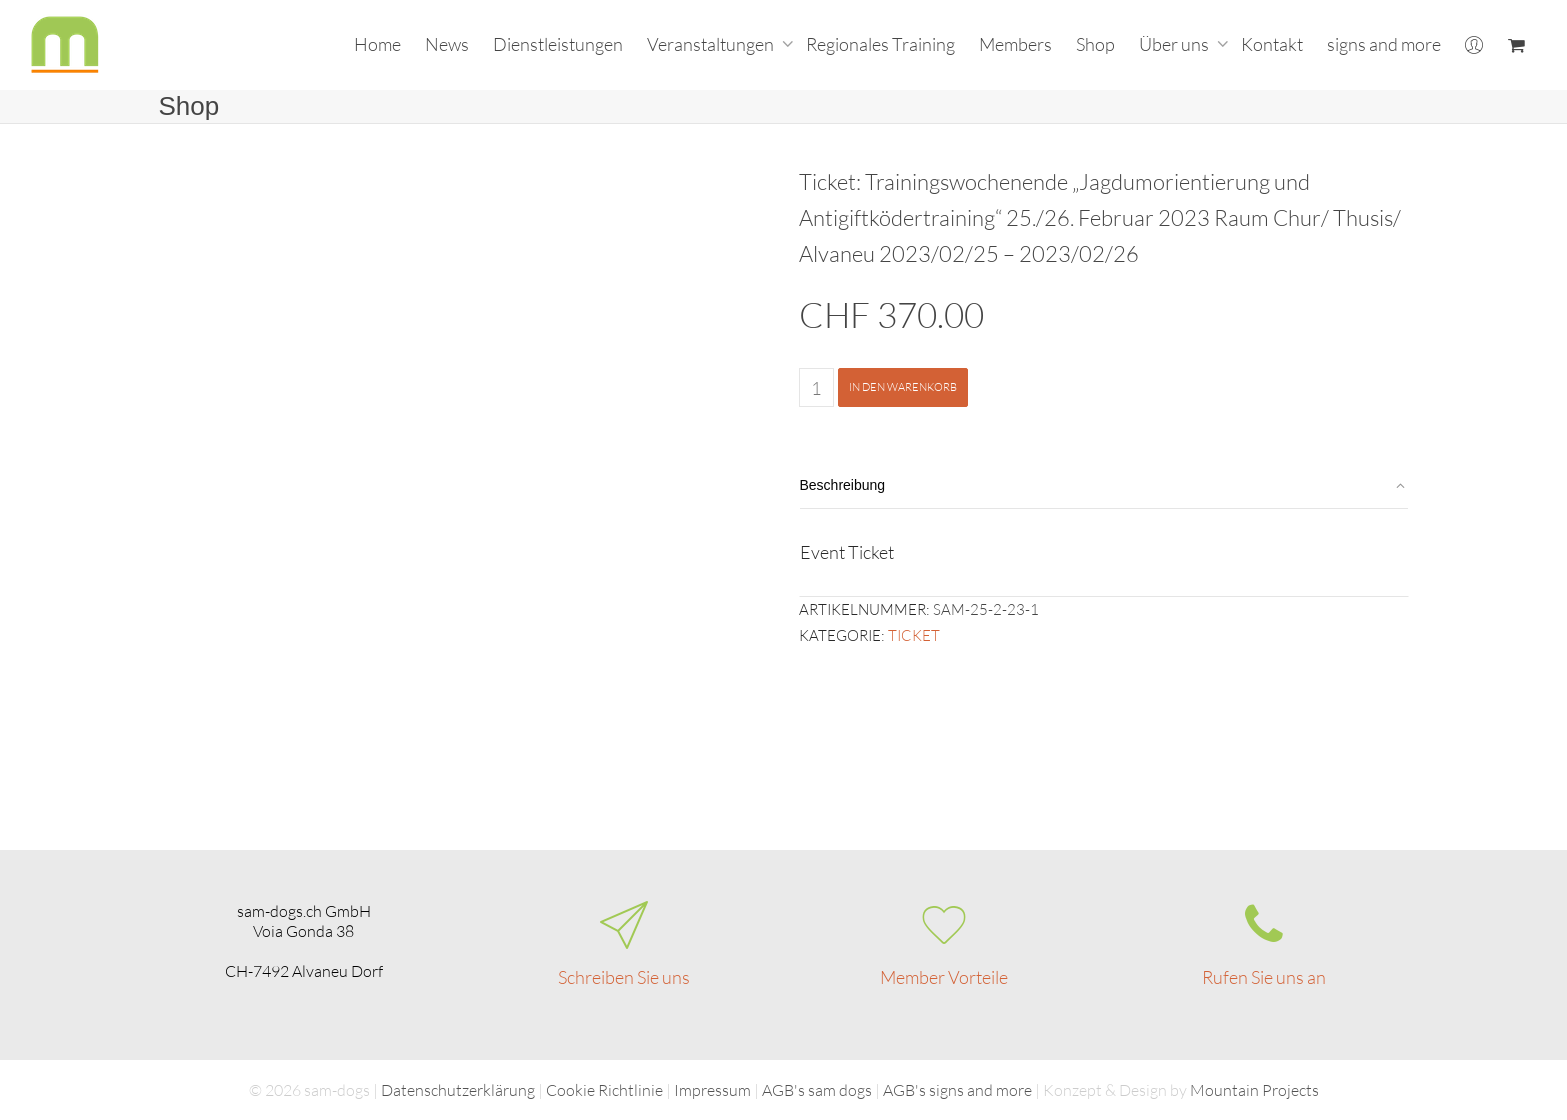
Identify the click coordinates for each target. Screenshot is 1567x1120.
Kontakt (1272, 44)
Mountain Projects (1254, 1090)
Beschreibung (843, 485)
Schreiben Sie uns (624, 977)
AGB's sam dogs (817, 1090)
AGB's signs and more (957, 1090)
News (447, 44)
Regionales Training (880, 44)
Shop (1095, 44)
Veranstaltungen (712, 44)
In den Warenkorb (903, 387)
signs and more (1384, 44)
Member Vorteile (944, 977)
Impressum (712, 1090)
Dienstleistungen (558, 44)
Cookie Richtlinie (604, 1090)
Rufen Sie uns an (1264, 977)
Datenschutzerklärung (458, 1090)
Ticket (914, 635)
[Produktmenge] (816, 387)
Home (377, 44)
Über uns (1175, 44)
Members (1015, 44)
